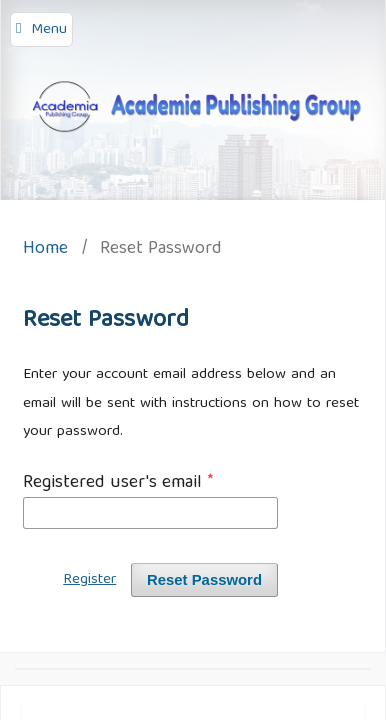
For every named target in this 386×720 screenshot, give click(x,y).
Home (45, 250)
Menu (49, 30)
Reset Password (204, 580)
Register (89, 580)
